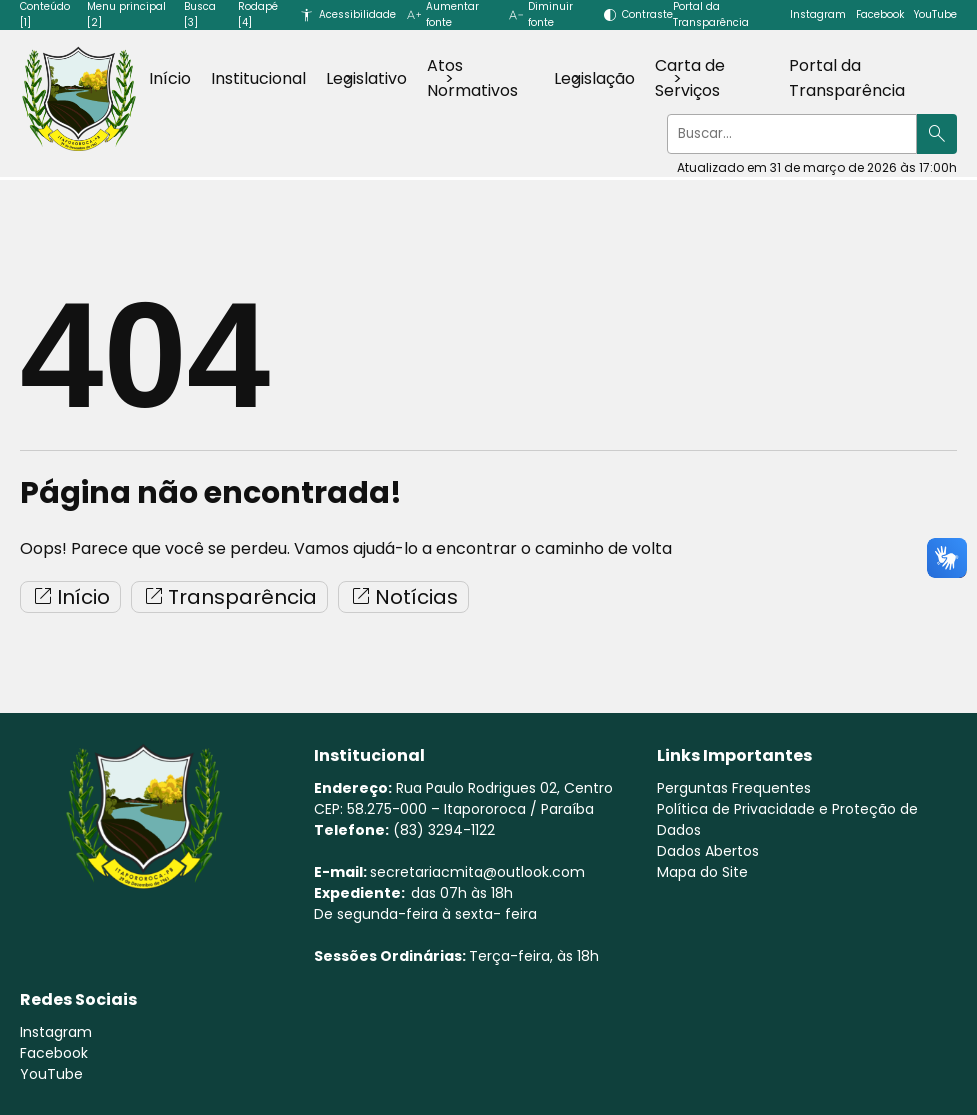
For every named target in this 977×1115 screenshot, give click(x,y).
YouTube (935, 14)
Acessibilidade (357, 14)
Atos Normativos (472, 78)
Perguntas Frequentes (734, 788)
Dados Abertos (708, 851)
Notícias (403, 597)
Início (170, 78)
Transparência (229, 597)
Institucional (258, 78)
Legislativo (366, 78)
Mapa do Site (702, 872)
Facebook (880, 14)
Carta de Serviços (690, 78)
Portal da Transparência (847, 78)
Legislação (594, 78)
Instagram (818, 14)
